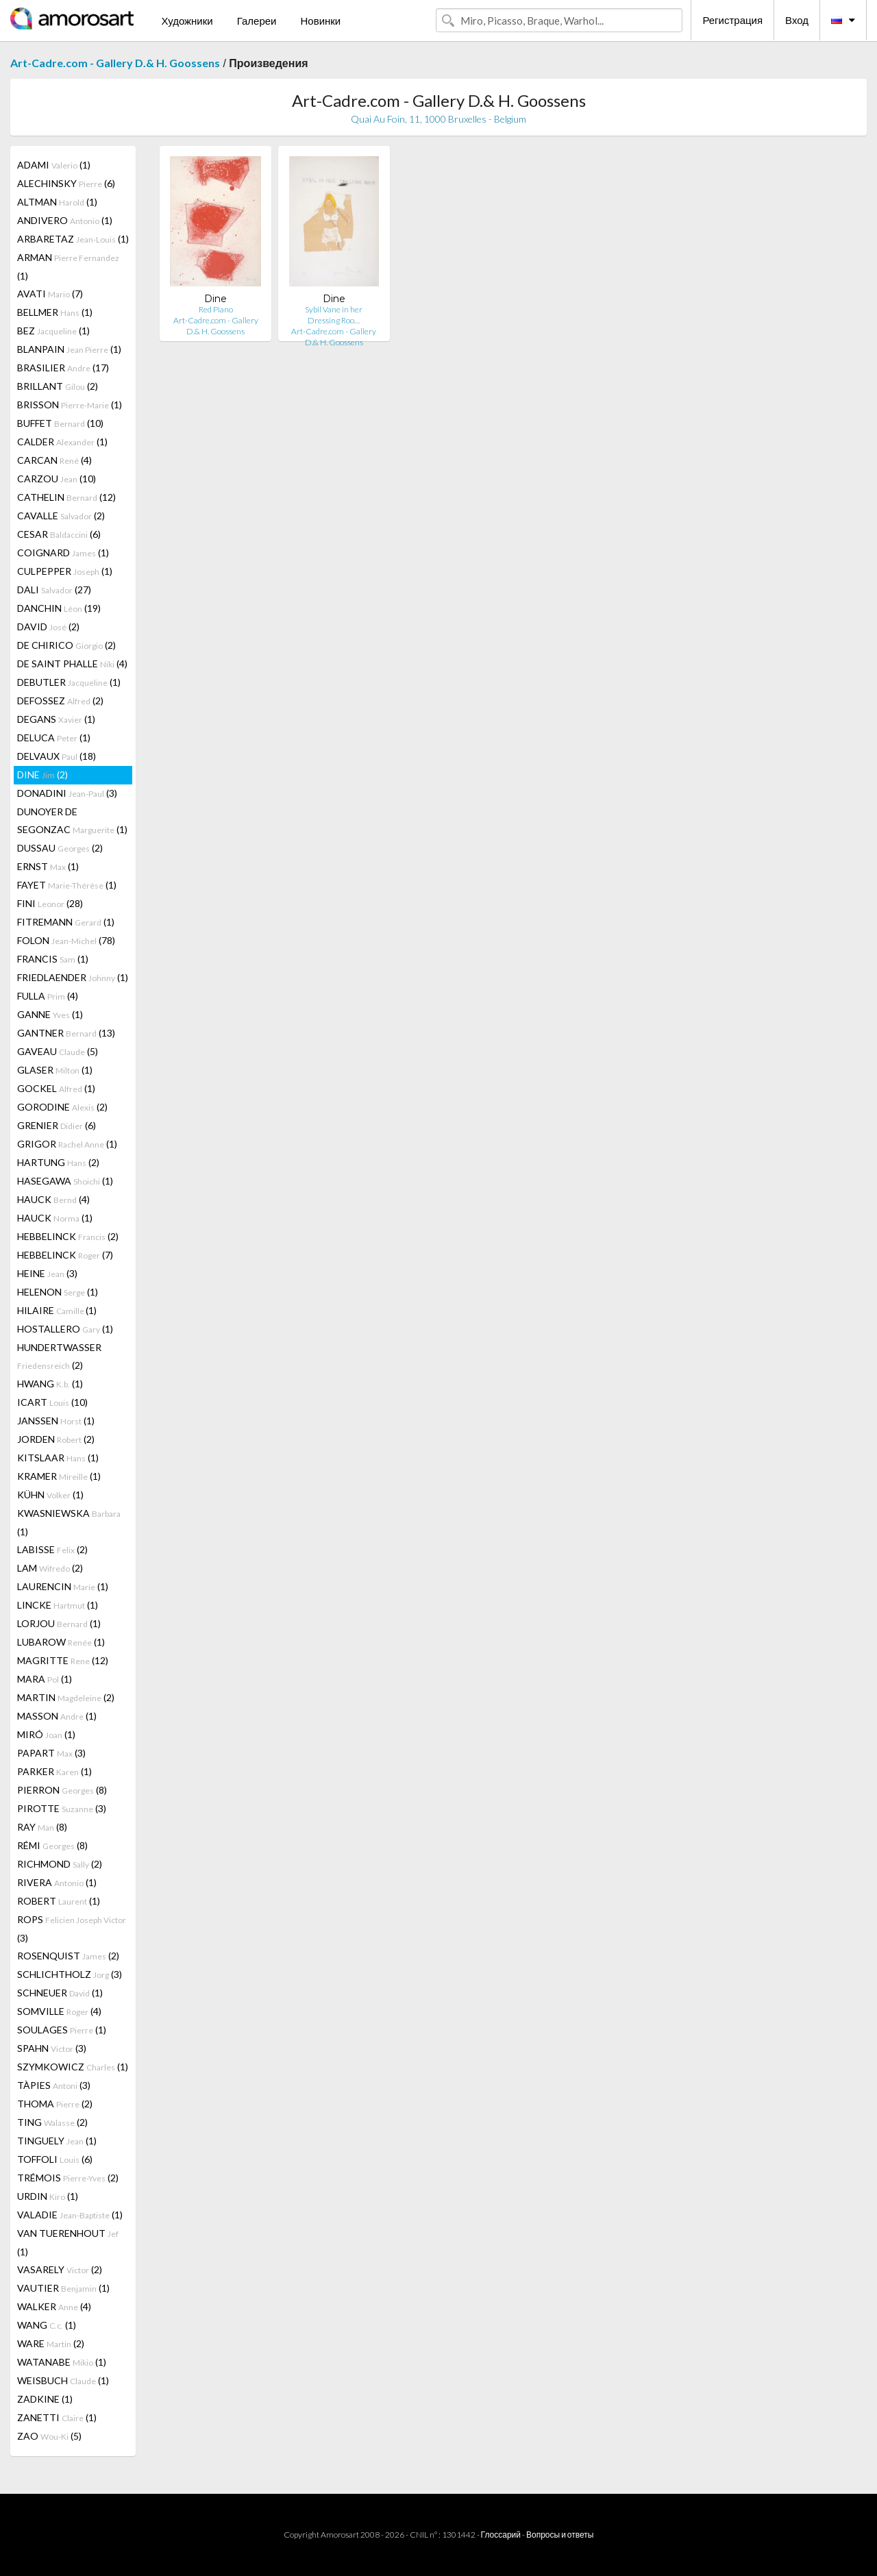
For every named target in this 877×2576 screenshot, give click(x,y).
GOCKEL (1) (56, 1088)
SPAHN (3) (51, 2048)
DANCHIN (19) (59, 608)
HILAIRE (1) (57, 1310)
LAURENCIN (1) (62, 1586)
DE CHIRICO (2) (66, 645)
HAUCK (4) (53, 1199)
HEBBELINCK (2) (68, 1236)
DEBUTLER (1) (69, 682)
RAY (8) (42, 1827)
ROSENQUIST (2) (68, 1955)
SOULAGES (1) (61, 2029)
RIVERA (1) (57, 1882)
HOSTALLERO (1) (65, 1329)
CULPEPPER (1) (64, 571)
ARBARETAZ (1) (73, 239)
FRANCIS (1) (52, 959)
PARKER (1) (54, 1771)
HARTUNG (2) (58, 1162)
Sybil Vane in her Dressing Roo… (333, 314)
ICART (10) (52, 1402)
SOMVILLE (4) (59, 2011)
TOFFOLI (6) (54, 2159)
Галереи (257, 20)
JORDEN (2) (56, 1439)
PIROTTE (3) (61, 1808)
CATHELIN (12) (66, 497)
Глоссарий (501, 2534)
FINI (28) (50, 903)
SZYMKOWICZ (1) (72, 2066)
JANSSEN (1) (56, 1420)
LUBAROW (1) (61, 1642)
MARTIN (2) (65, 1697)
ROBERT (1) (58, 1901)
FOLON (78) (66, 940)
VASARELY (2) (59, 2269)
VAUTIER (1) (63, 2288)
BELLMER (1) (54, 312)
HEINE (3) (47, 1273)
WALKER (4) (54, 2306)
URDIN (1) (47, 2196)
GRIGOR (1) (67, 1144)
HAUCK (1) (54, 1218)
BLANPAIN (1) (69, 349)
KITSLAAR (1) (58, 1457)
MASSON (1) (57, 1716)
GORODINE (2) (62, 1107)
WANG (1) (46, 2325)
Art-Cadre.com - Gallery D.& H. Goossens (115, 62)
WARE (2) (50, 2343)
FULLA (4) (47, 996)
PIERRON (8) (62, 1790)
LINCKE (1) (57, 1605)
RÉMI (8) (52, 1845)
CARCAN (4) (54, 460)
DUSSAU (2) (60, 848)
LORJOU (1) (59, 1623)
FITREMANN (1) (65, 922)
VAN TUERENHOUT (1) (68, 2242)
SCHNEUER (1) (60, 1992)
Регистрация (732, 20)
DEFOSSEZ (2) (60, 700)
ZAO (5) (49, 2436)
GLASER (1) (54, 1070)
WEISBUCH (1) (63, 2380)
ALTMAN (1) (57, 202)
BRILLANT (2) (57, 386)
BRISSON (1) (69, 404)
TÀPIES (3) (53, 2085)
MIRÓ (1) (46, 1734)
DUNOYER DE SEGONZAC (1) (72, 820)
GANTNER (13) (66, 1033)
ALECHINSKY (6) (66, 183)
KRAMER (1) (59, 1476)
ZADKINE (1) (45, 2399)
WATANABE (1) (61, 2362)
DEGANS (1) (56, 719)
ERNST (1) (48, 866)
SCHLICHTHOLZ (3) (69, 1974)
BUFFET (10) (60, 423)
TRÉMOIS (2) (68, 2177)
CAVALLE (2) (61, 515)
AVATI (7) (50, 293)
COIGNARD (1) (63, 552)
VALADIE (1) (70, 2214)
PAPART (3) (51, 1753)
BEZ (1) (53, 330)
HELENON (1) (57, 1292)
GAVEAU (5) (57, 1051)
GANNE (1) (50, 1014)
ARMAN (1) (68, 266)
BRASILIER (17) (63, 367)
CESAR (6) (59, 534)
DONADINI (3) (67, 793)
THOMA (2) (54, 2103)
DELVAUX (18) (56, 756)
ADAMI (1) (53, 165)
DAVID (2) (48, 626)
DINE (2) (42, 774)
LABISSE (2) (52, 1549)
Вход (796, 20)
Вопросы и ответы (559, 2534)
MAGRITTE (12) (62, 1660)
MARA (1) (44, 1679)
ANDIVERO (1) (64, 220)
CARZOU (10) (56, 478)
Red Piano (216, 309)
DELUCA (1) (53, 737)
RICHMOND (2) (59, 1864)
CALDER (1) (62, 441)
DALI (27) (54, 589)
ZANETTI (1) (57, 2417)
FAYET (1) (66, 885)
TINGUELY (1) (57, 2140)
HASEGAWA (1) (65, 1181)
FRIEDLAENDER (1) (72, 977)
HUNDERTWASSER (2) (59, 1356)
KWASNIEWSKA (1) (69, 1522)
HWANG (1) (50, 1383)
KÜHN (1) (50, 1494)
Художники (186, 20)
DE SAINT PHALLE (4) (72, 663)
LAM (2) (50, 1568)
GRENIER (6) (56, 1125)
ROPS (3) (71, 1929)
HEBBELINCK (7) (65, 1255)
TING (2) (52, 2122)
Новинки (320, 20)
